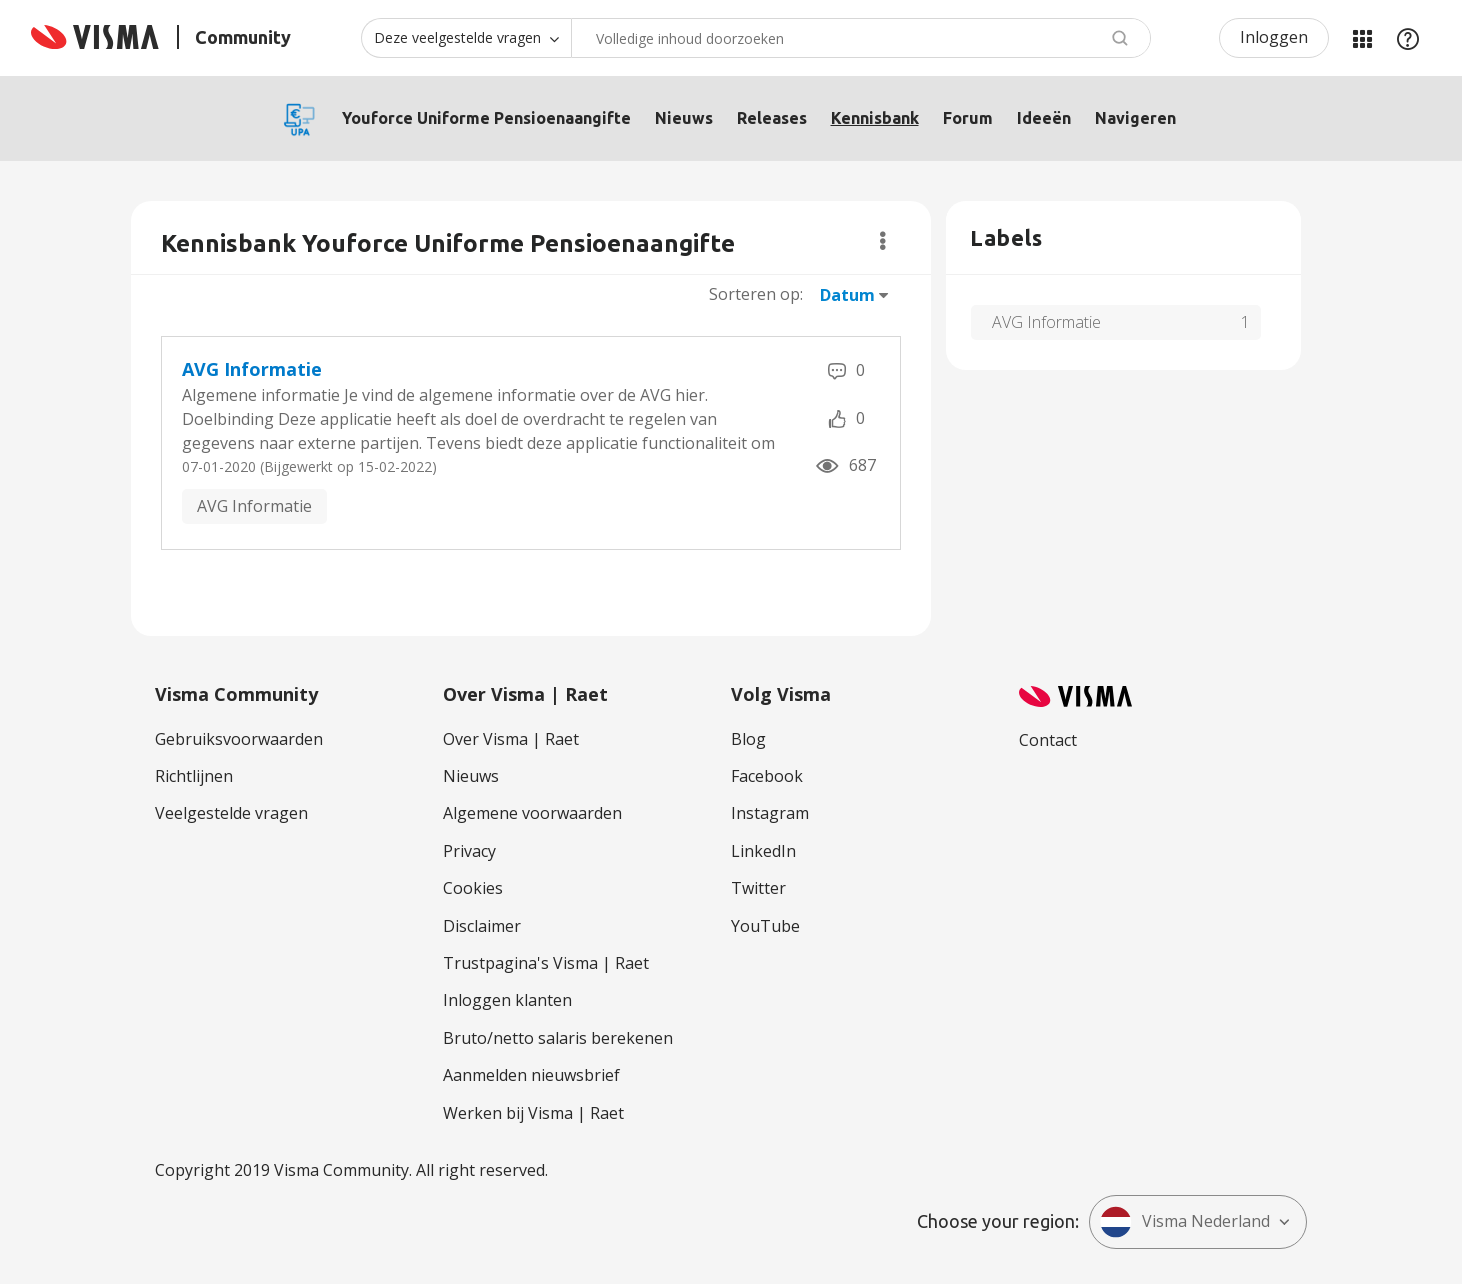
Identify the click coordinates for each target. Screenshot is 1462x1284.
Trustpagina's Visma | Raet (546, 963)
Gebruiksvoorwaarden (239, 739)
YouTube (765, 926)
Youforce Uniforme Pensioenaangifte (486, 118)
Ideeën (1044, 118)
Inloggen (1274, 37)
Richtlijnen (194, 776)
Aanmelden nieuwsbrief (531, 1075)
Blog (748, 739)
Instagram (770, 813)
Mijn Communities (1362, 38)
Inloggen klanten (507, 1000)
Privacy (469, 851)
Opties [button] (882, 241)
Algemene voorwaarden (532, 813)
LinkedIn (763, 851)
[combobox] (861, 38)
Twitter (758, 888)
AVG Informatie (252, 369)
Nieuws (684, 118)
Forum (968, 118)
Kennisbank (875, 118)
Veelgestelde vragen (231, 813)
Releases (772, 118)
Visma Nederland (1185, 1222)
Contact (1048, 740)
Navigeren (1135, 118)
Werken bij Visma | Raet (533, 1113)
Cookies (473, 888)
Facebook (767, 776)
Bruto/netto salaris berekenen (558, 1038)
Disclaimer (482, 926)
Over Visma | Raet (511, 739)
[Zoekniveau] (466, 38)
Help (1408, 38)
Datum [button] (847, 295)
